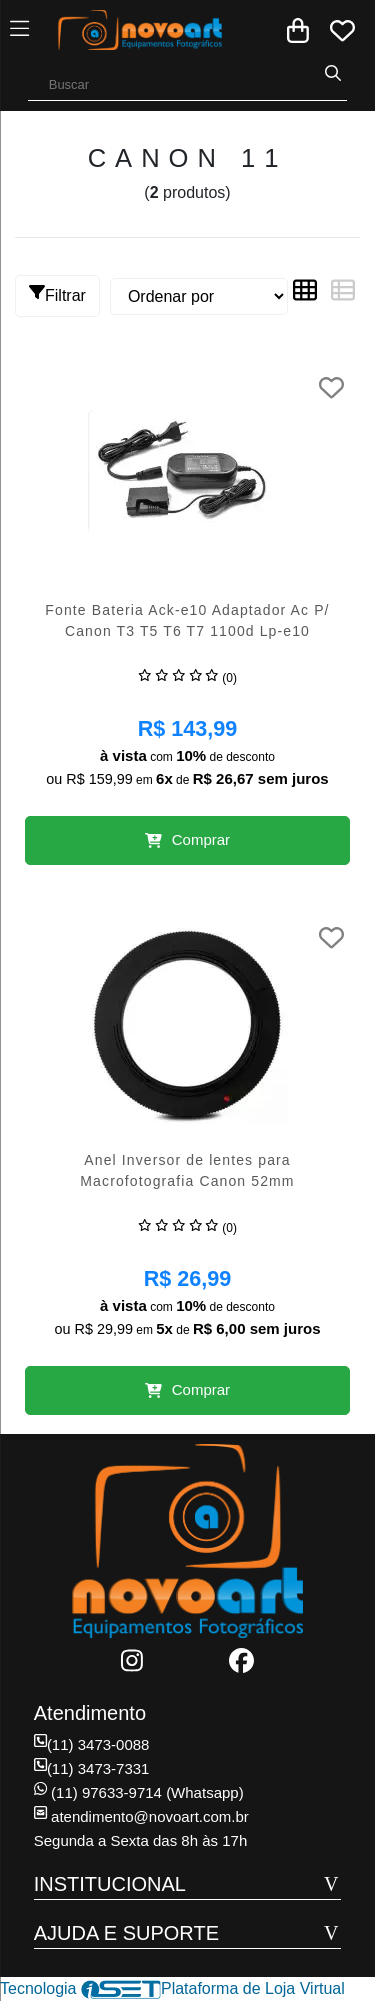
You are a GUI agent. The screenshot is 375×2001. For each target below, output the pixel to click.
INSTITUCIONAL (110, 1884)
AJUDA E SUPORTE (126, 1933)
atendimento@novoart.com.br (141, 1816)
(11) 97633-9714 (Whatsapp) (139, 1792)
